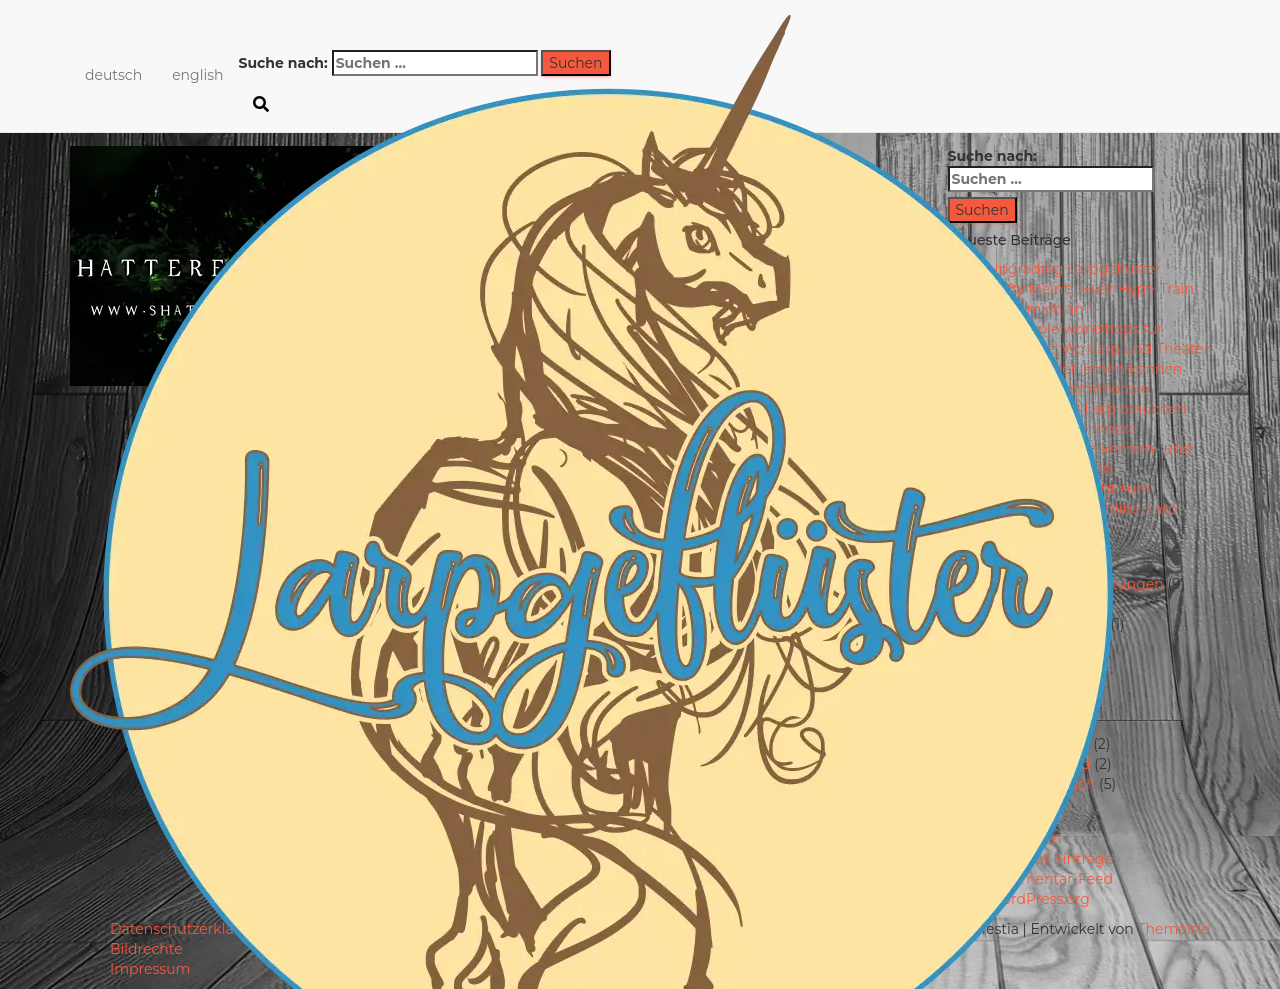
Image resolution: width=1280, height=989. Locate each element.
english (197, 75)
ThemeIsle (1173, 929)
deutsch (113, 75)
